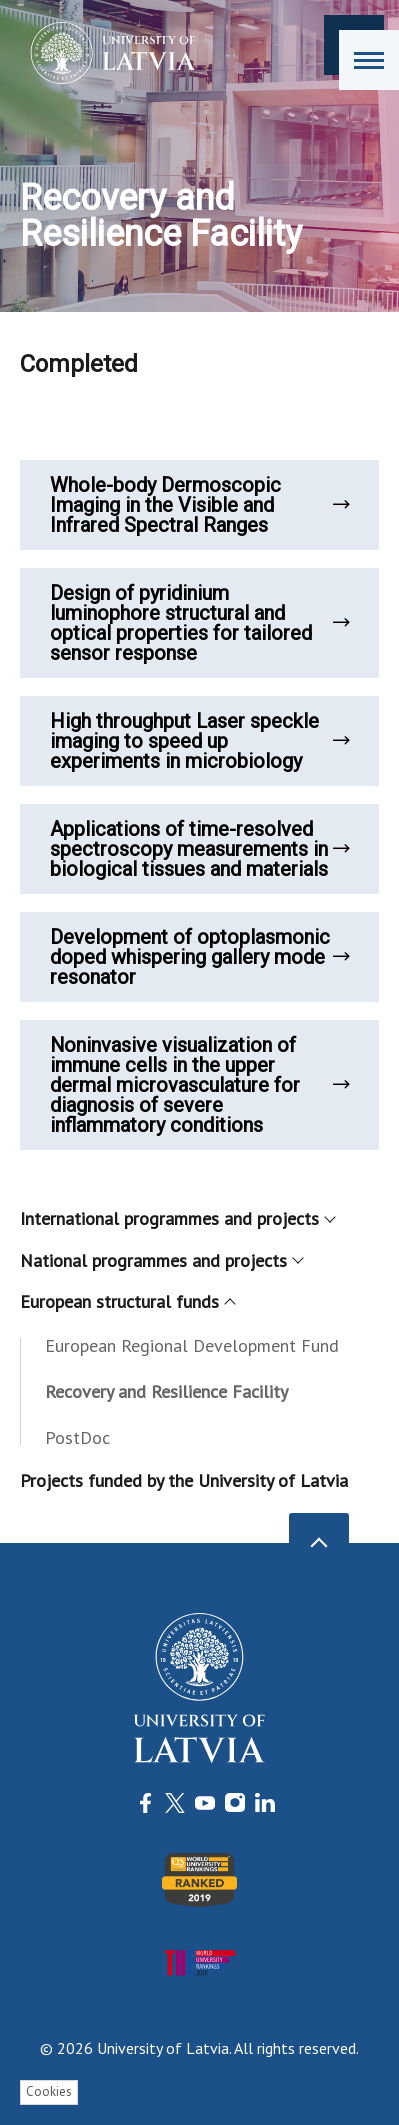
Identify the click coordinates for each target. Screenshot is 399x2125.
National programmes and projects (161, 1260)
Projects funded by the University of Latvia (184, 1480)
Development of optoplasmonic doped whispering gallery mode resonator (199, 957)
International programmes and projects (177, 1218)
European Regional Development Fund (192, 1345)
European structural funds (127, 1301)
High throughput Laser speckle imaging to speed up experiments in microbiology (199, 741)
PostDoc (77, 1437)
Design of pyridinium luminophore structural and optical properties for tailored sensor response (199, 623)
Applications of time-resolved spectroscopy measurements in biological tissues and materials (199, 849)
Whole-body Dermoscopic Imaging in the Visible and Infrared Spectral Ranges (199, 505)
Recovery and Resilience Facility (166, 1391)
